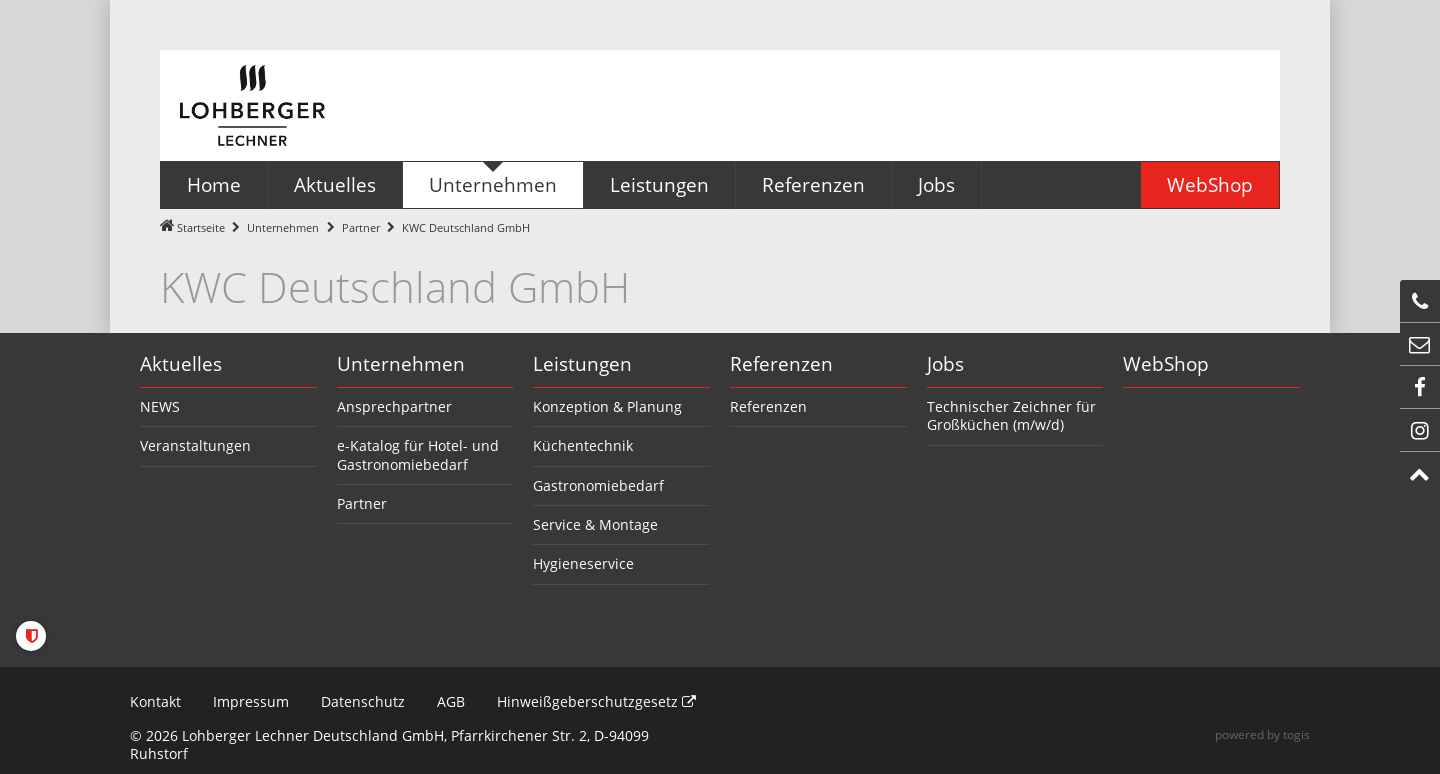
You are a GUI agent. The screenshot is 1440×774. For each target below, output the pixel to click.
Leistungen (582, 364)
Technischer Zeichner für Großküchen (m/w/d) (1011, 415)
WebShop (1166, 364)
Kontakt (155, 701)
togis (1296, 734)
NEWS (160, 406)
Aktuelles (181, 364)
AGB (451, 701)
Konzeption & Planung (607, 406)
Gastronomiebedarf (598, 485)
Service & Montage (595, 524)
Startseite (201, 227)
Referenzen (781, 364)
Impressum (251, 701)
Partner (361, 227)
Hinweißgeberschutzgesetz (596, 701)
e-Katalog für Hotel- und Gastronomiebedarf (418, 454)
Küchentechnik (583, 445)
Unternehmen (283, 227)
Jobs (945, 364)
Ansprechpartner (394, 406)
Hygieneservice (583, 563)
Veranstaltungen (195, 445)
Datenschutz (363, 701)
